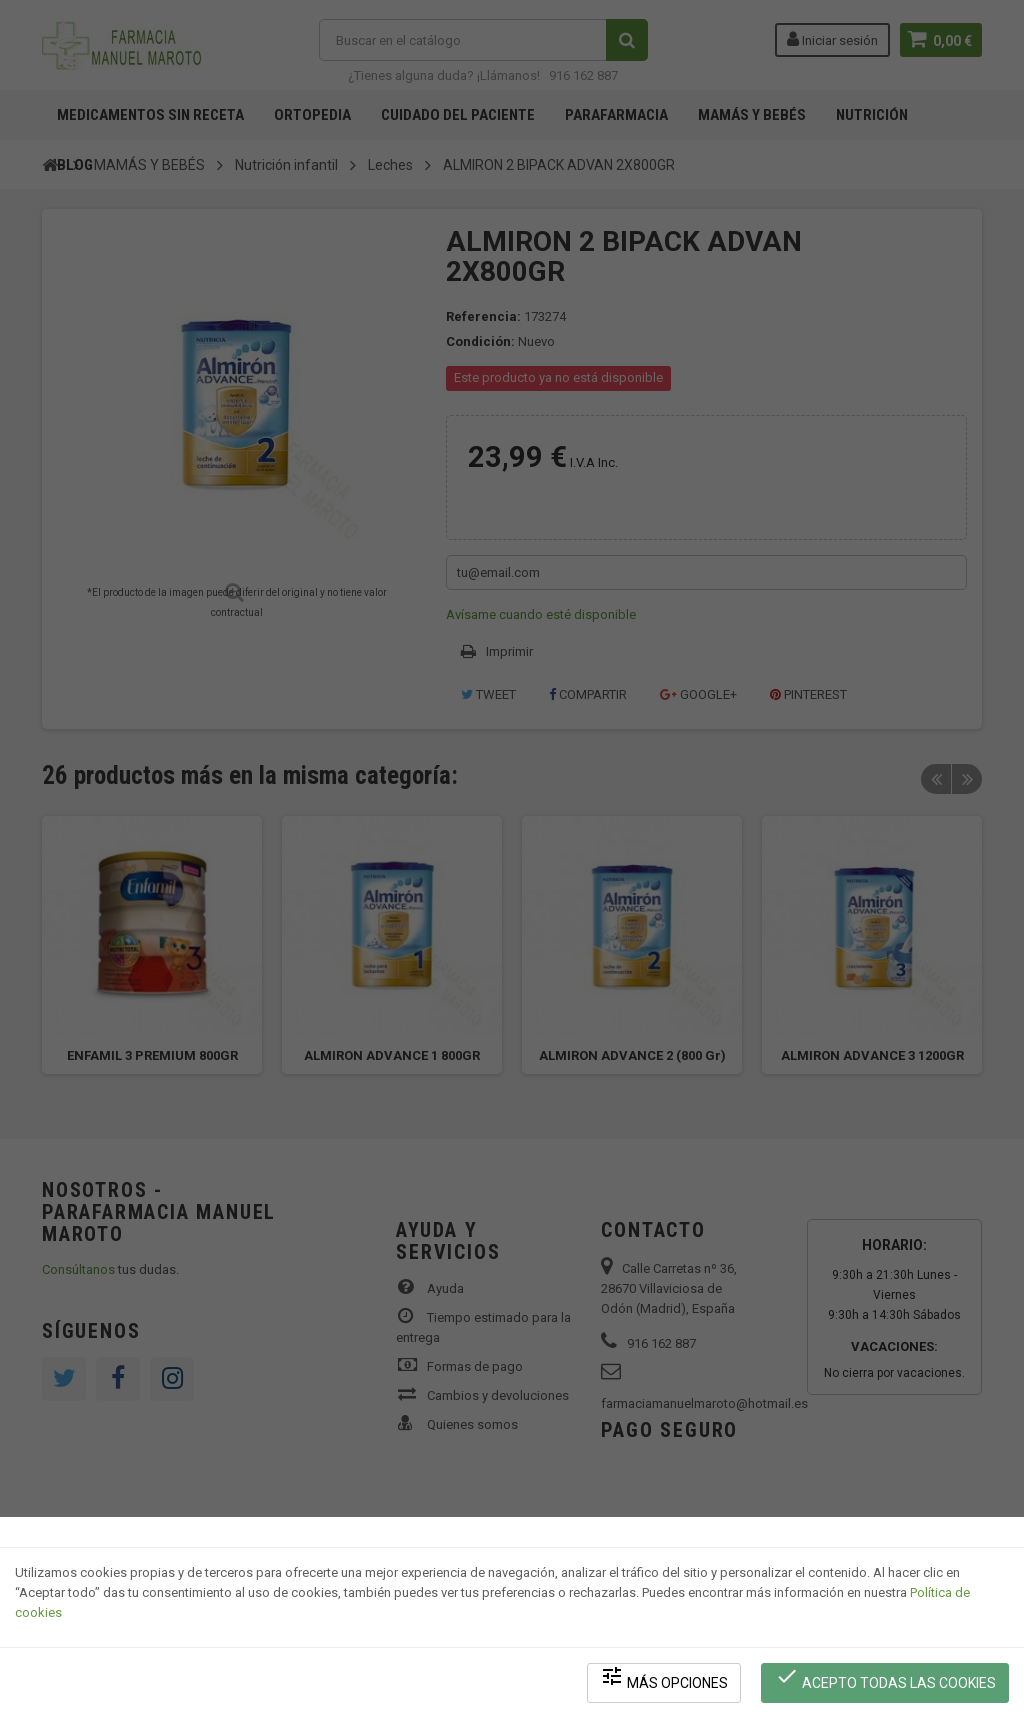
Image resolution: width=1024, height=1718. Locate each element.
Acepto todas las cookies (885, 1678)
